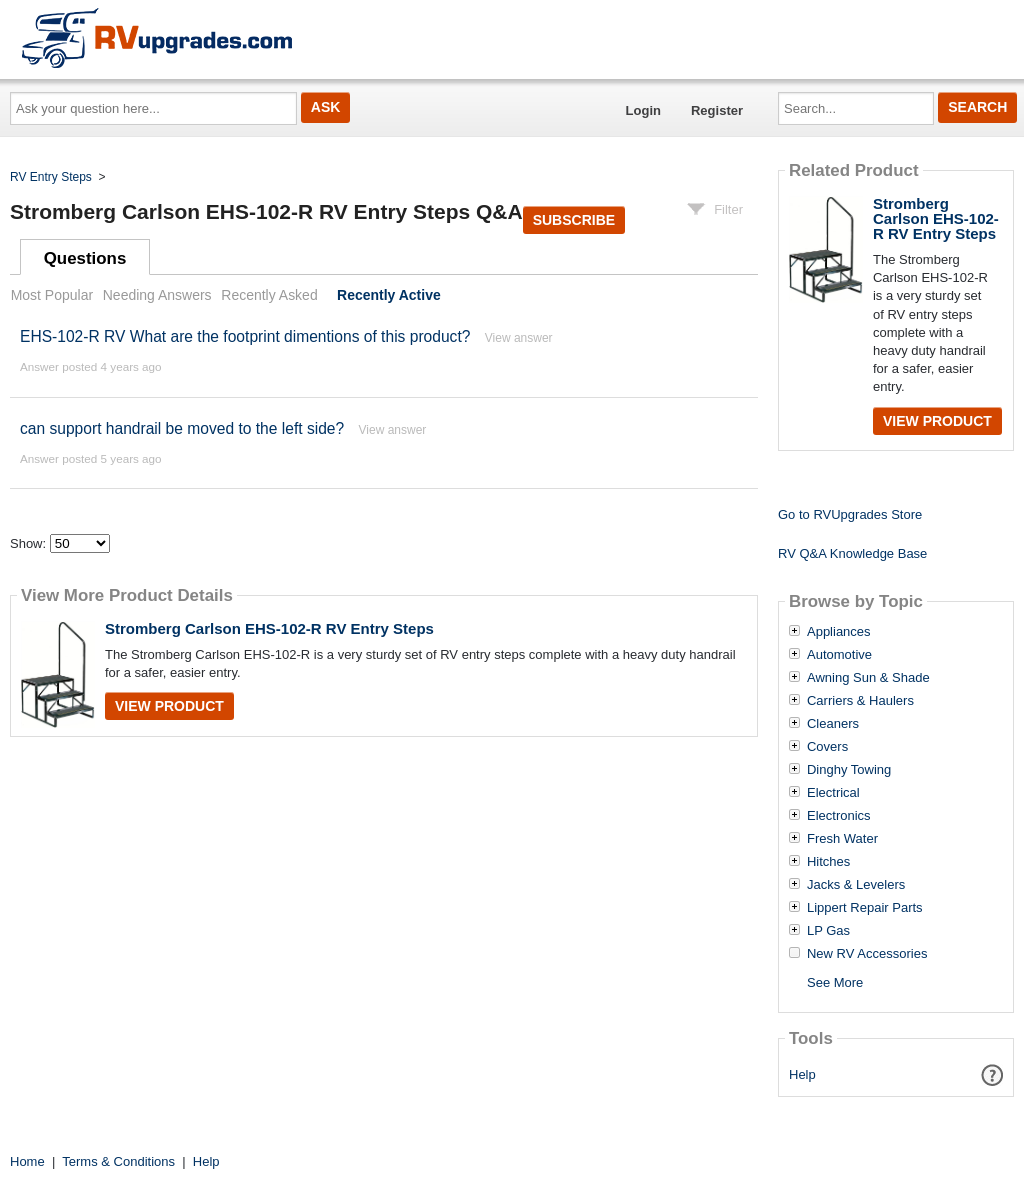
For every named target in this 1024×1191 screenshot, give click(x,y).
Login (643, 110)
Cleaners (833, 724)
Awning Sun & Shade (868, 678)
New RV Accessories (867, 954)
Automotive (839, 655)
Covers (827, 747)
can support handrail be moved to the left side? (182, 428)
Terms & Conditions (118, 1161)
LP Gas (828, 931)
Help (802, 1074)
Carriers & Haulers (860, 701)
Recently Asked (269, 295)
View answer (519, 338)
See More (835, 982)
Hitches (828, 862)
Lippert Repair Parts (865, 908)
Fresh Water (842, 839)
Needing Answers (157, 295)
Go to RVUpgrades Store (850, 514)
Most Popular (52, 295)
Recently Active (389, 295)
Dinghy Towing (849, 770)
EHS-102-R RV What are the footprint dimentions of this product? (245, 336)
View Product (169, 706)
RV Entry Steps (51, 177)
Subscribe (574, 220)
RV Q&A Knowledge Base (852, 553)
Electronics (839, 816)
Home (27, 1161)
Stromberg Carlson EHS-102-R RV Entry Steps (269, 628)
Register (717, 110)
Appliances (839, 632)
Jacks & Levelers (856, 885)
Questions (85, 258)
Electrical (833, 793)
